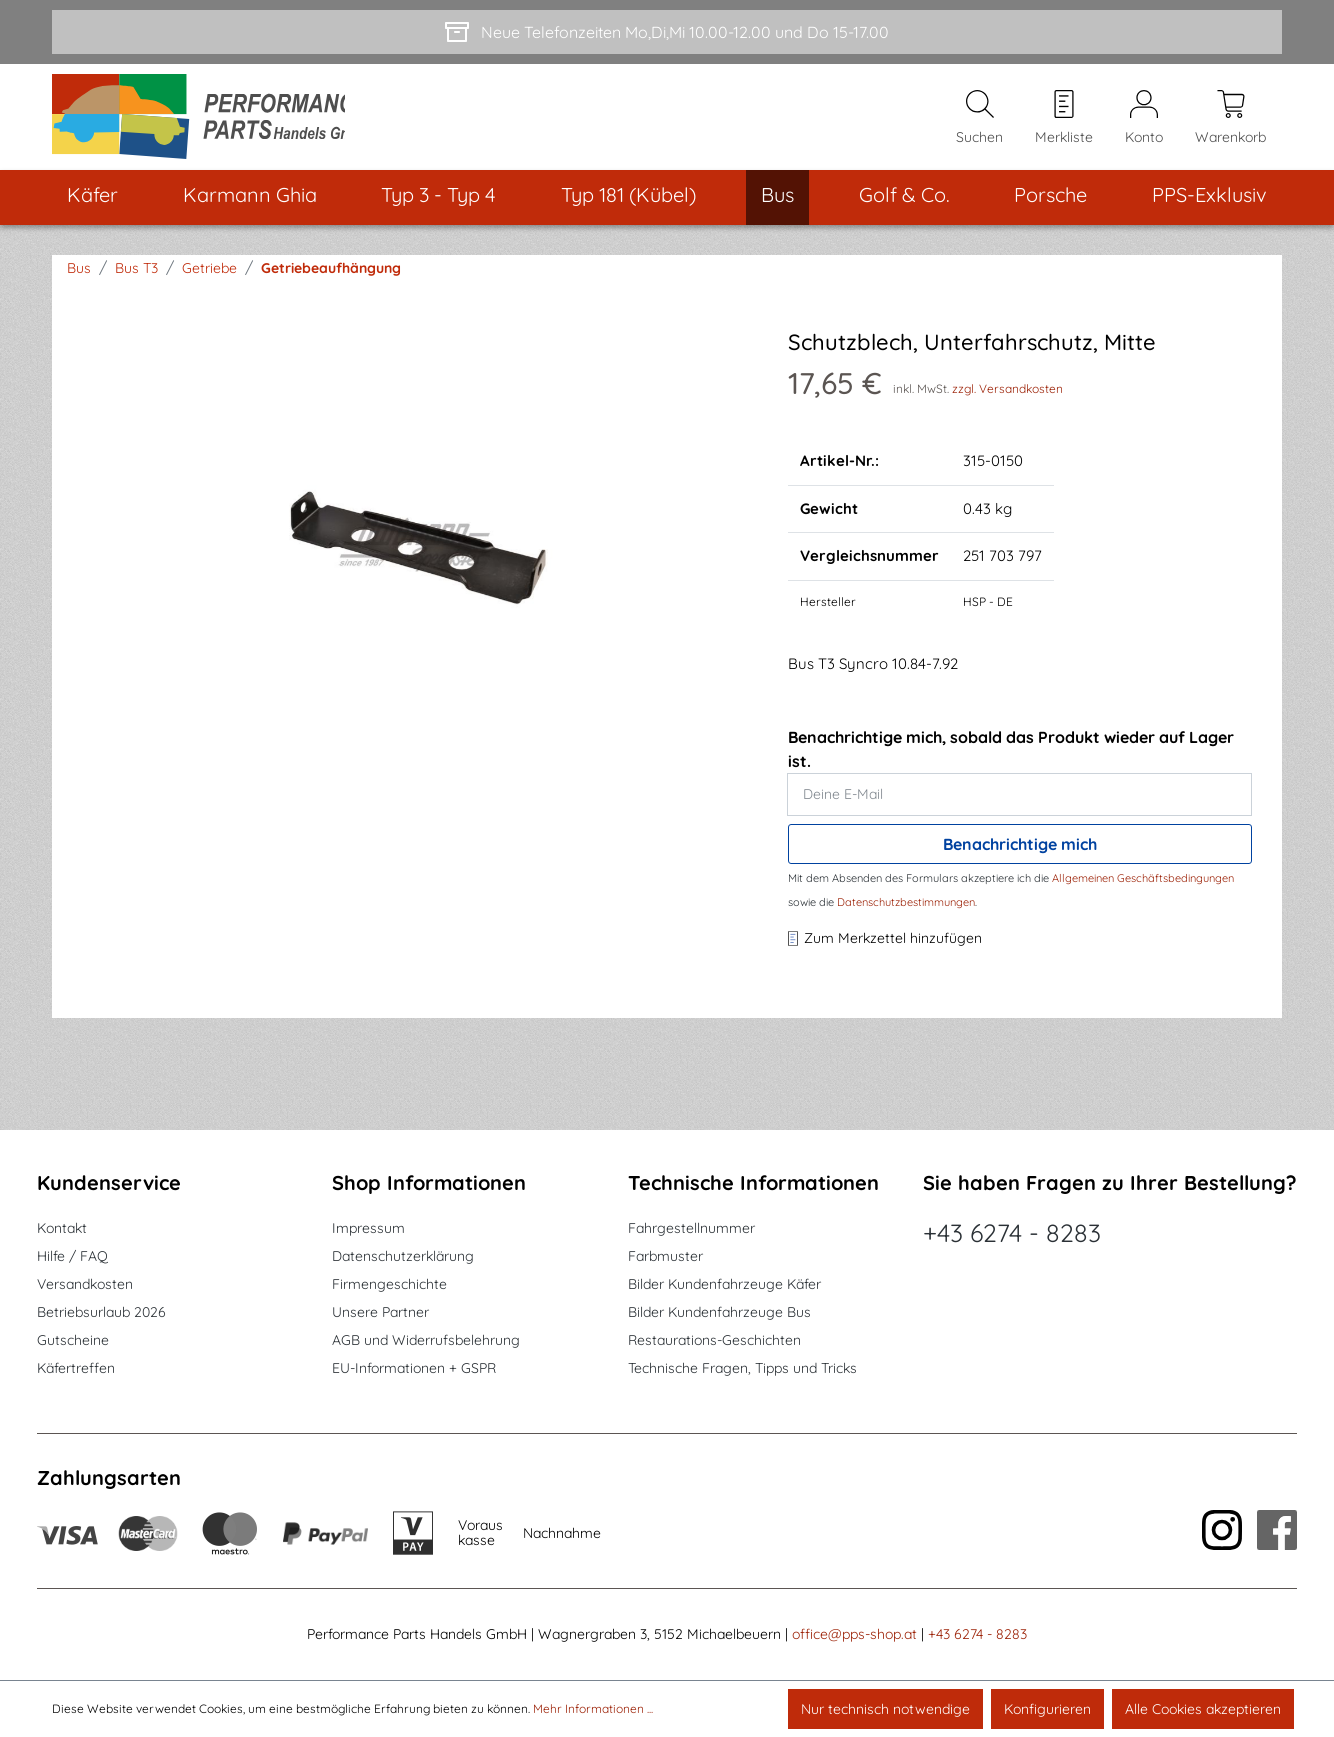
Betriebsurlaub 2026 (101, 1312)
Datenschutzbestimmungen (906, 909)
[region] (415, 551)
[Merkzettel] (1064, 121)
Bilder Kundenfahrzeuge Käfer (724, 1284)
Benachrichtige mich (1020, 851)
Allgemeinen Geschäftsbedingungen (1143, 885)
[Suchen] (979, 121)
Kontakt (62, 1228)
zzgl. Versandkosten (1007, 395)
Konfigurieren (1047, 1709)
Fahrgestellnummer (691, 1228)
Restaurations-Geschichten (714, 1340)
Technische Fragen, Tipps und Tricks (742, 1368)
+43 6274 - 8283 (1012, 1232)
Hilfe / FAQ (72, 1256)
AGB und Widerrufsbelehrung (426, 1340)
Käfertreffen (76, 1368)
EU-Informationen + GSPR (414, 1368)
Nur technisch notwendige (885, 1709)
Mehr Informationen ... (593, 1708)
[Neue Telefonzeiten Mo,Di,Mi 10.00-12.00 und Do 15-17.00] (667, 32)
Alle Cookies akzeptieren (1203, 1709)
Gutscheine (73, 1340)
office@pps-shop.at (854, 1634)
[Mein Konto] (1144, 121)
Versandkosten (85, 1284)
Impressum (368, 1228)
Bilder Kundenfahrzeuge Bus (719, 1312)
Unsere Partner (380, 1312)
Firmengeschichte (389, 1284)
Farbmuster (665, 1256)
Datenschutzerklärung (403, 1256)
